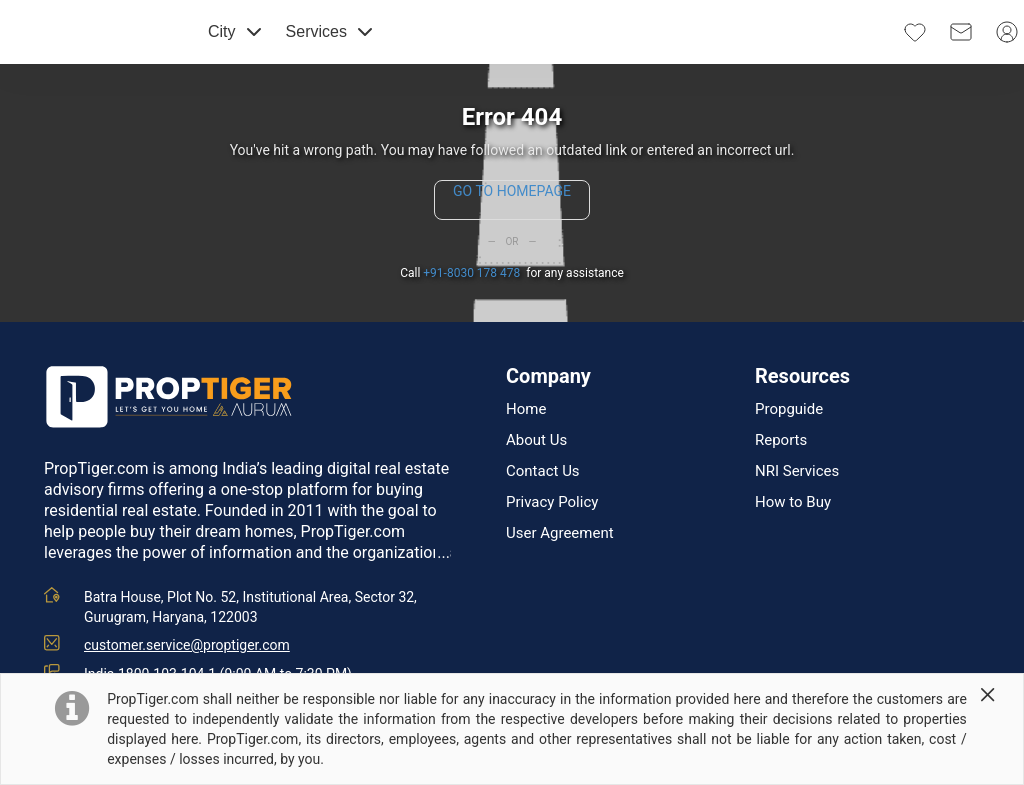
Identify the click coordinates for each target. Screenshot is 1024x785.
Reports (781, 440)
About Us (536, 440)
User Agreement (560, 533)
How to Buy (793, 502)
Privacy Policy (552, 502)
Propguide (789, 409)
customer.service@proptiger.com (187, 645)
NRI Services (797, 471)
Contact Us (543, 471)
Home (526, 409)
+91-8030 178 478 (471, 273)
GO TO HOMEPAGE (512, 191)
